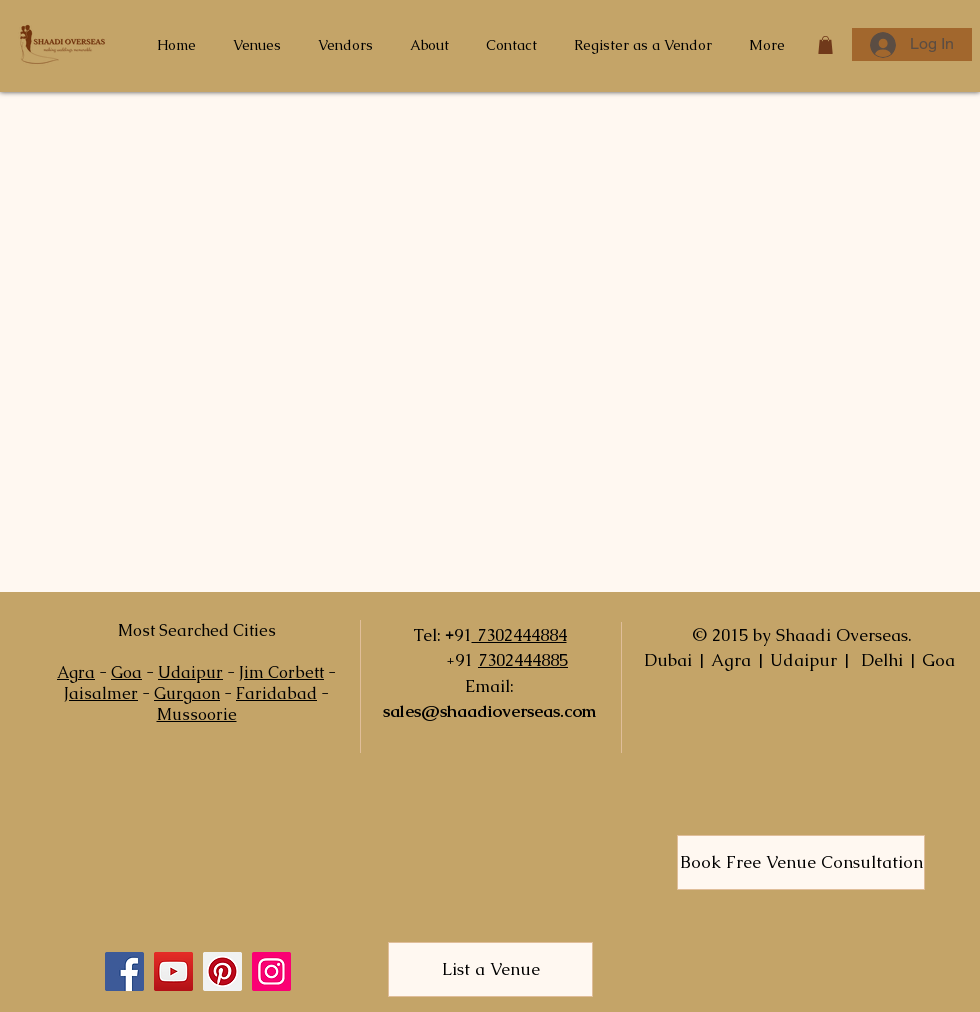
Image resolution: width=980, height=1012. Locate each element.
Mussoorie (197, 714)
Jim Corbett (281, 672)
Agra (76, 672)
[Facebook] (124, 971)
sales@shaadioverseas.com (489, 711)
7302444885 (523, 660)
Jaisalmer (101, 693)
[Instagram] (271, 971)
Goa (126, 672)
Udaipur (190, 672)
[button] (825, 45)
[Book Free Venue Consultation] (801, 862)
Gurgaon (187, 693)
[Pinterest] (222, 971)
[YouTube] (173, 971)
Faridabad (276, 693)
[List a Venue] (490, 969)
